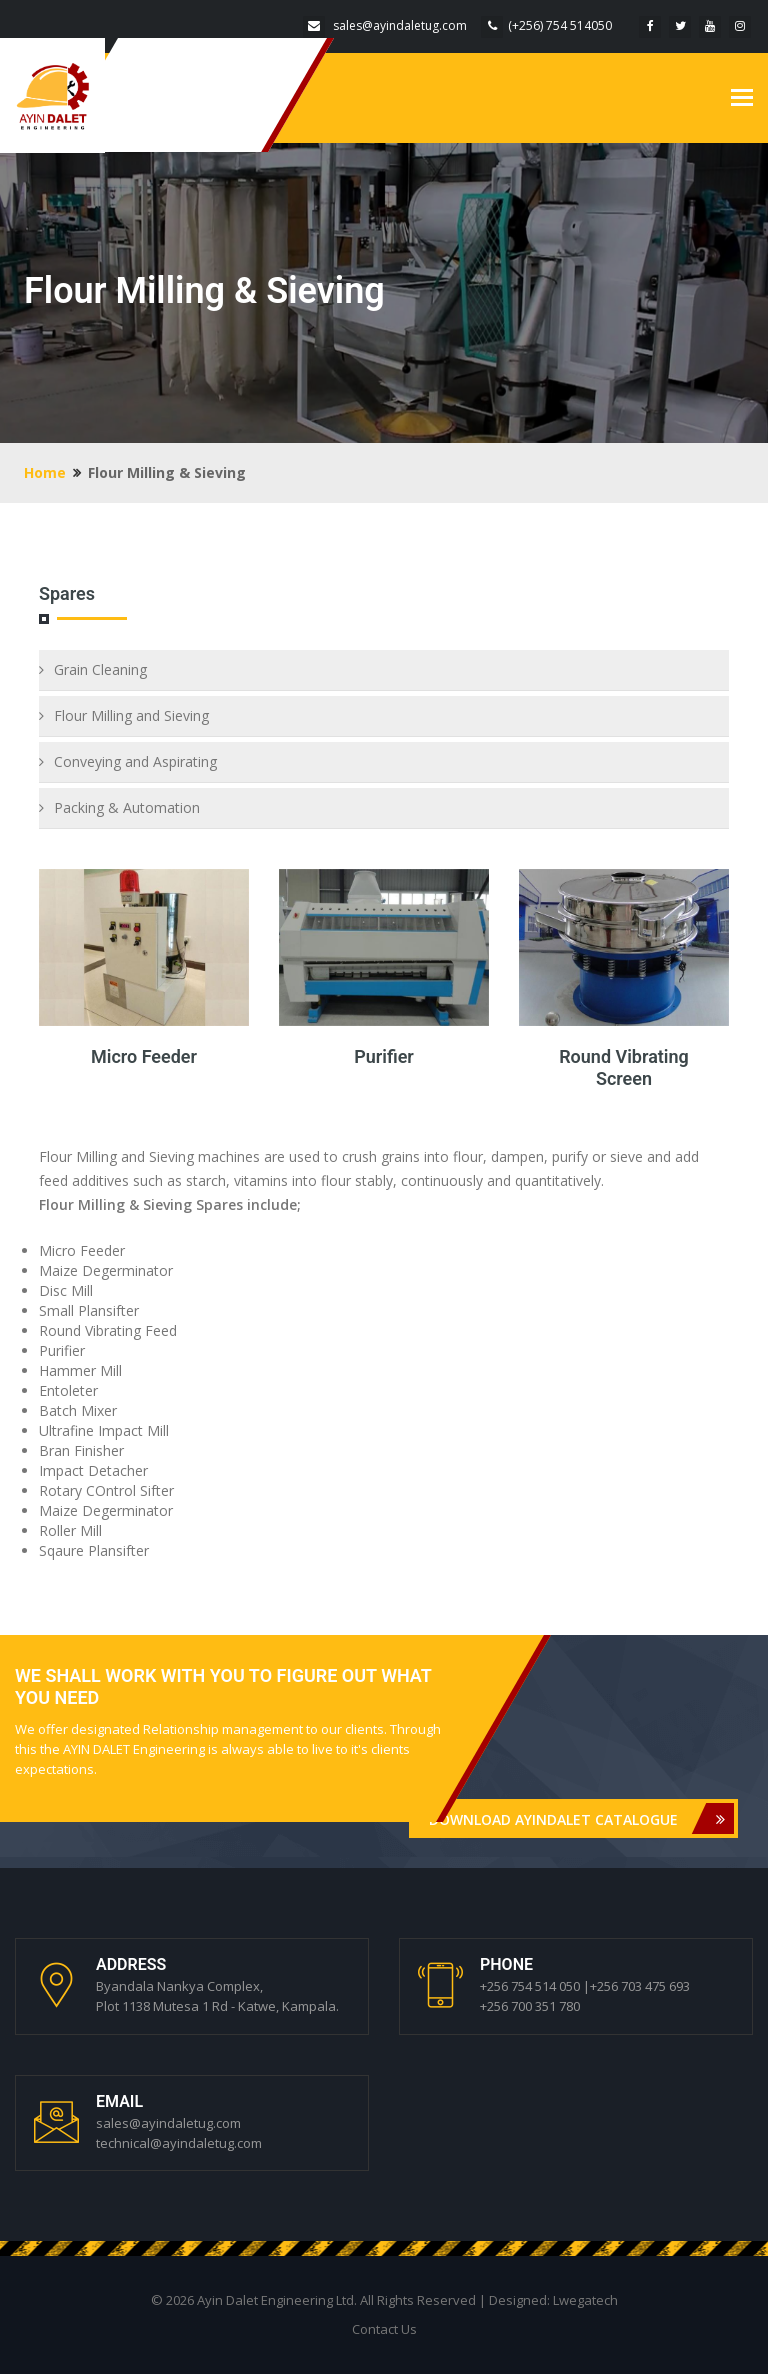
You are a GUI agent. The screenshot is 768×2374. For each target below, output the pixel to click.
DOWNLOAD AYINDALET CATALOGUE (581, 1818)
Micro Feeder (144, 1056)
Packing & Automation (127, 807)
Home (45, 472)
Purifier (384, 1056)
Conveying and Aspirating (135, 761)
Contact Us (384, 2329)
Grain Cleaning (100, 669)
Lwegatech (585, 2300)
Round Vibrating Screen (624, 1067)
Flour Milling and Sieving (131, 715)
